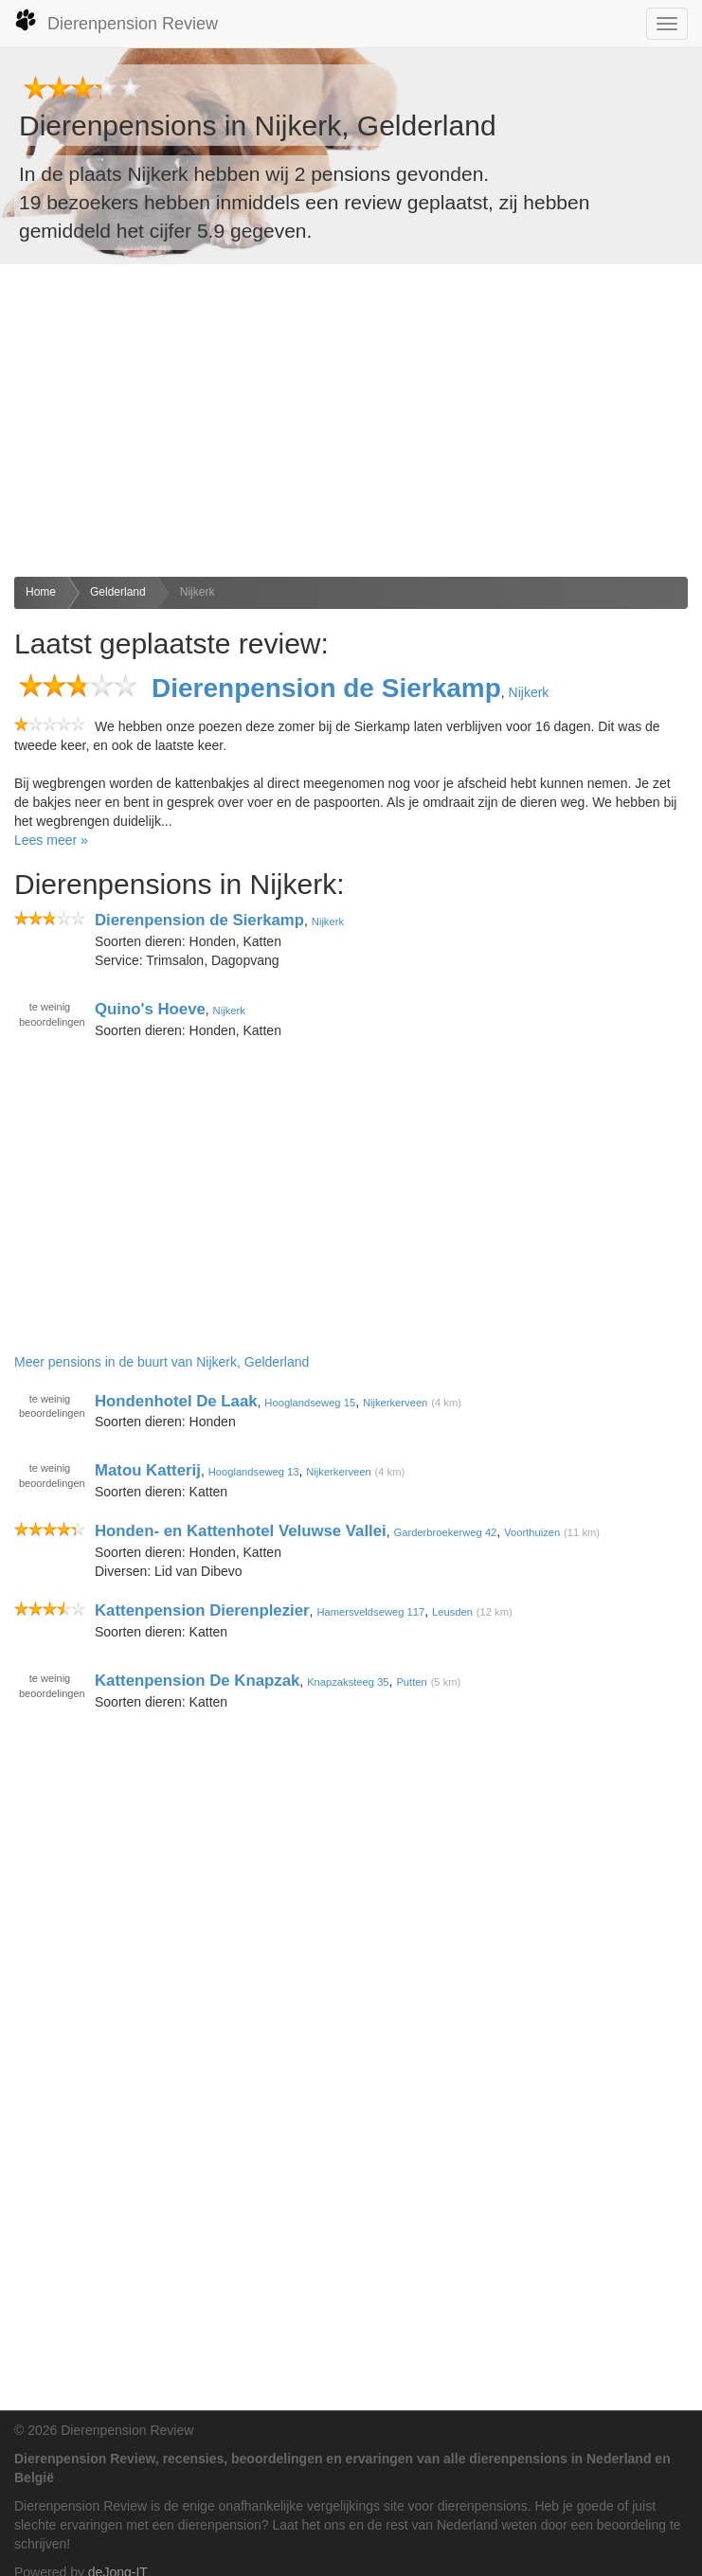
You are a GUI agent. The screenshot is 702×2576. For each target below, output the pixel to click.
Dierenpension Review (116, 21)
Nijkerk (197, 592)
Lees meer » (51, 840)
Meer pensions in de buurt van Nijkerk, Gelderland (161, 1361)
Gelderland (118, 592)
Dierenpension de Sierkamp (326, 688)
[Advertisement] (351, 420)
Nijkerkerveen (395, 1401)
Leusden (452, 1612)
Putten (411, 1682)
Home (41, 592)
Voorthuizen (532, 1532)
